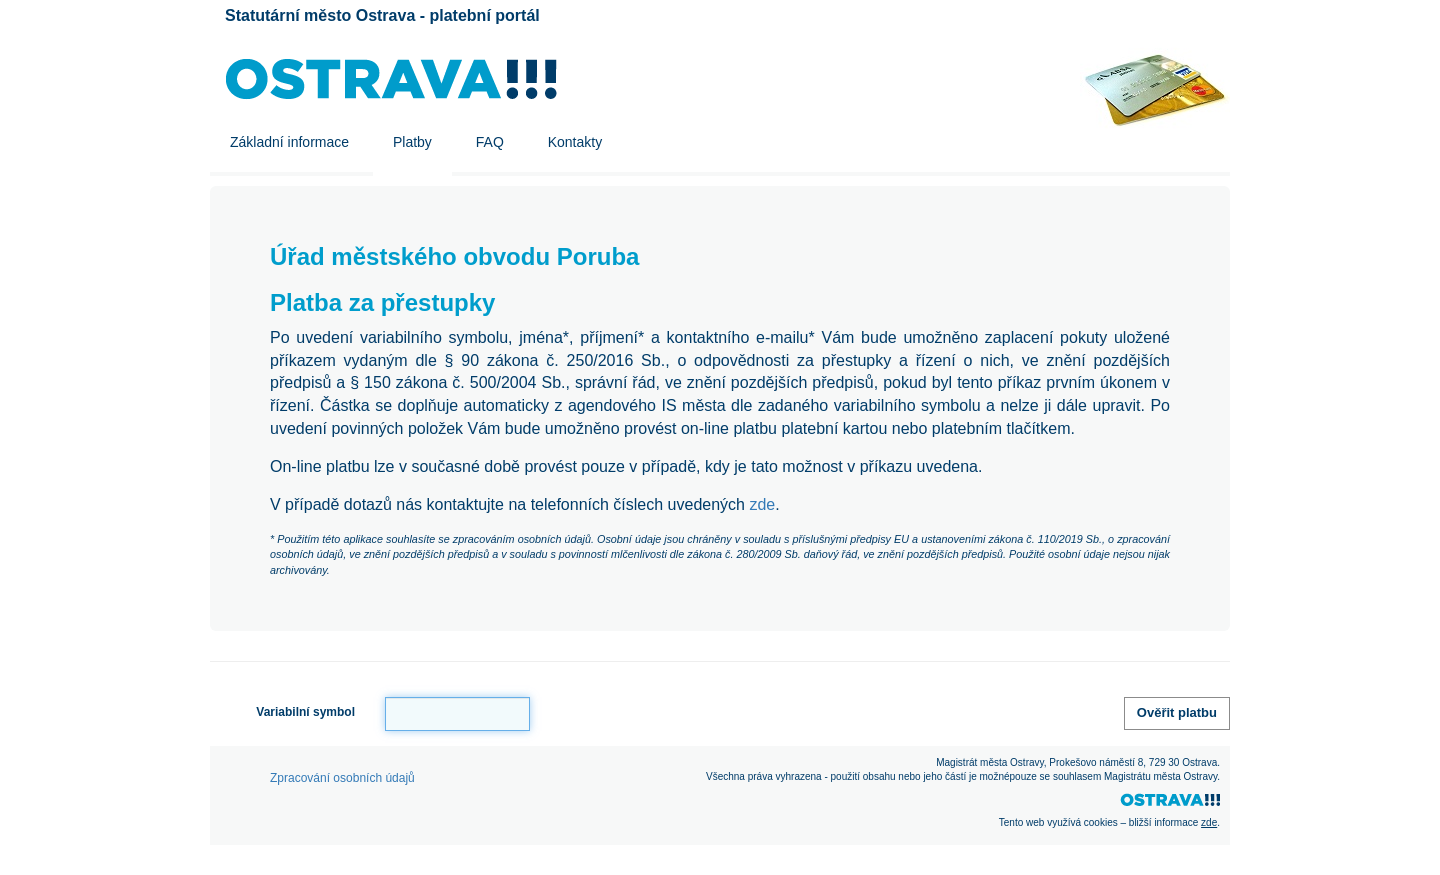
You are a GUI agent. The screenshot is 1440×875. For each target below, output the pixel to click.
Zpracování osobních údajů (342, 778)
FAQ (490, 142)
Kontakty (575, 142)
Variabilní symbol (305, 712)
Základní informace (289, 142)
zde (762, 504)
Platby (412, 142)
